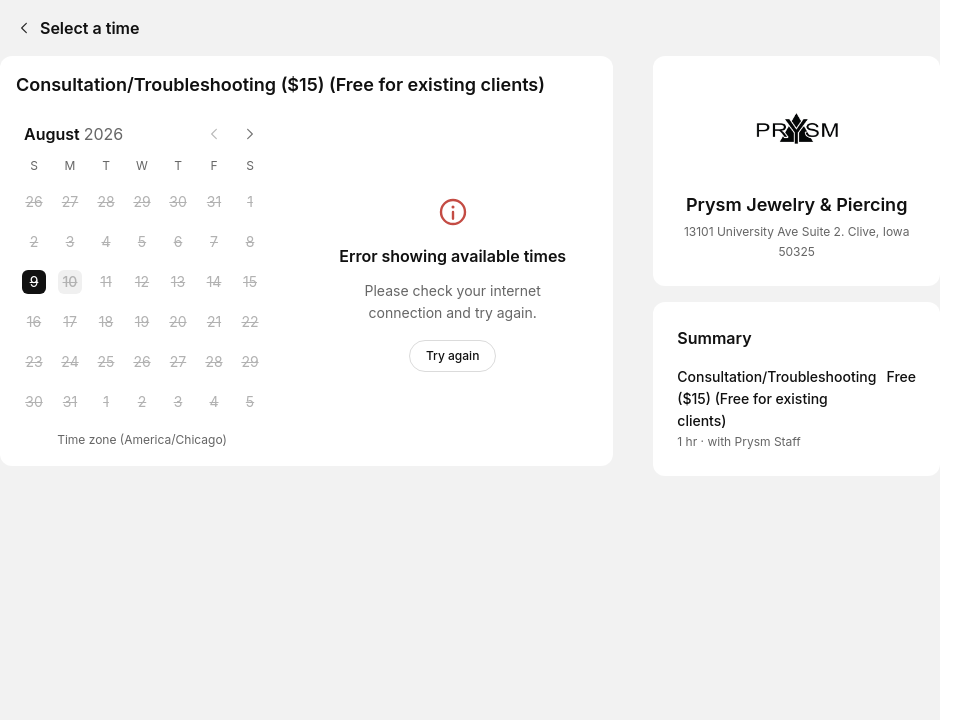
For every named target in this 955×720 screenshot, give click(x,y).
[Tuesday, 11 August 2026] (106, 282)
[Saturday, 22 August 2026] (250, 322)
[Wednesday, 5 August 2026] (142, 242)
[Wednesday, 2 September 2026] (142, 402)
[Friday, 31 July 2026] (214, 202)
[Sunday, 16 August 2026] (34, 322)
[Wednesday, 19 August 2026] (142, 322)
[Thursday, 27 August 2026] (178, 362)
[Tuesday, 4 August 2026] (106, 242)
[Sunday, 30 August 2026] (34, 402)
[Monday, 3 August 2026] (70, 242)
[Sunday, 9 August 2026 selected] (34, 282)
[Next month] (250, 134)
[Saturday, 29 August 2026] (250, 362)
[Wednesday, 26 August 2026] (142, 362)
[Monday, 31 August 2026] (70, 402)
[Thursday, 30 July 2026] (178, 202)
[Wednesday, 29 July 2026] (142, 202)
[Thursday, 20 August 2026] (178, 322)
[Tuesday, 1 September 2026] (106, 402)
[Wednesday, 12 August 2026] (142, 282)
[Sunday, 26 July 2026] (34, 202)
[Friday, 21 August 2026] (214, 322)
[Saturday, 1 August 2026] (250, 202)
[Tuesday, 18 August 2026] (106, 322)
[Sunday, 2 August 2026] (34, 242)
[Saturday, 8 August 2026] (250, 242)
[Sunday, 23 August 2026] (34, 362)
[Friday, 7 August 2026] (214, 242)
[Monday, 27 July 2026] (70, 202)
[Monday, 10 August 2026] (70, 282)
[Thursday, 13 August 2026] (178, 282)
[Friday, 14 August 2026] (214, 282)
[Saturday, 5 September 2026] (250, 402)
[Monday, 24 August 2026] (70, 362)
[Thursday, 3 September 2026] (178, 402)
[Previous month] (214, 134)
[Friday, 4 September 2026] (214, 402)
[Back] (20, 28)
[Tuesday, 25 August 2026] (106, 362)
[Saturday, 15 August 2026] (250, 282)
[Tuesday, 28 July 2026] (106, 202)
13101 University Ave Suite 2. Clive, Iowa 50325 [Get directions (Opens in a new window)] (797, 241)
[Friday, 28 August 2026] (214, 362)
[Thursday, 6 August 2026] (178, 242)
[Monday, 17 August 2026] (70, 322)
